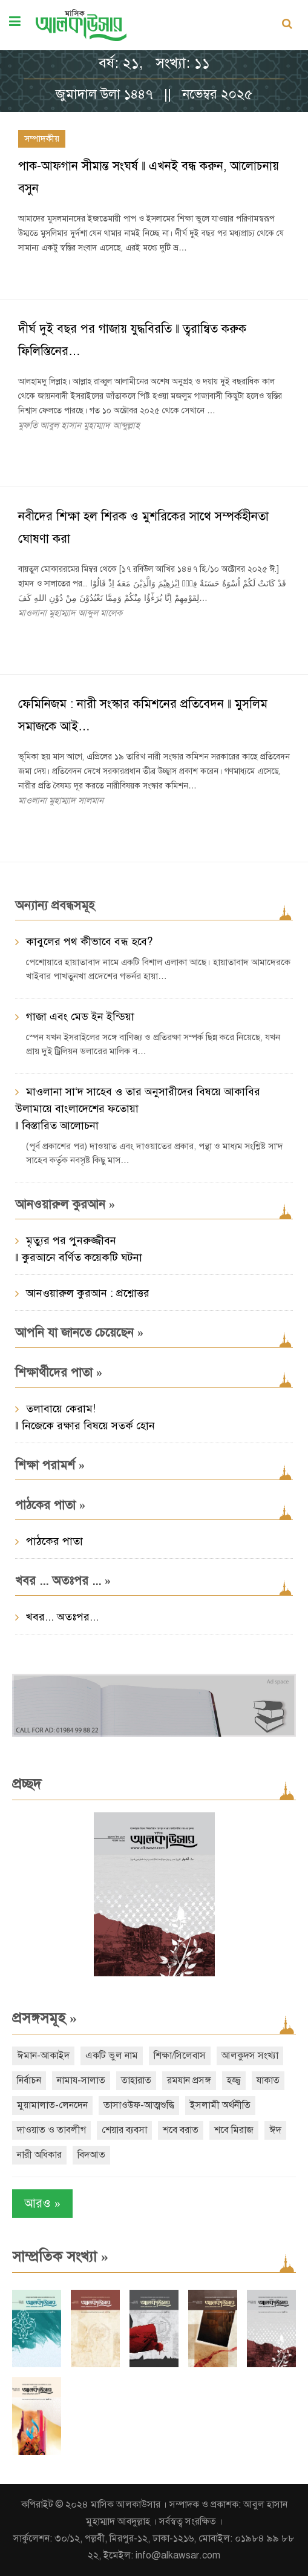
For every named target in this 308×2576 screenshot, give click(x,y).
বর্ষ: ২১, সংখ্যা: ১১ (154, 63)
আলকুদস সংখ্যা (249, 2056)
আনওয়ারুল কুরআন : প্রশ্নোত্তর (87, 1293)
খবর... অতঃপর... (62, 1617)
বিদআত (91, 2155)
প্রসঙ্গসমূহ (44, 2018)
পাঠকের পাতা (54, 1541)
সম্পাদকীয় (41, 138)
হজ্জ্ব (234, 2080)
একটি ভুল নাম (111, 2056)
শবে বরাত (180, 2130)
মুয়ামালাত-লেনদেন (52, 2105)
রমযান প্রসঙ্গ (189, 2080)
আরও (42, 2203)
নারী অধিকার (39, 2155)
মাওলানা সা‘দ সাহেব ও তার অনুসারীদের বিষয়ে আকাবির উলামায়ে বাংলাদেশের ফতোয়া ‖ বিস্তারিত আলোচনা (137, 1108)
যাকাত (268, 2080)
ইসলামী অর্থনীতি (220, 2105)
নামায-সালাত (81, 2080)
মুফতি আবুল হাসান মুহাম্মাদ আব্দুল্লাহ (79, 425)
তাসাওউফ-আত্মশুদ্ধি (138, 2105)
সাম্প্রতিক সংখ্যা (60, 2256)
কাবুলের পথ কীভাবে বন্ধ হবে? (89, 941)
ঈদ (275, 2130)
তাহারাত (136, 2080)
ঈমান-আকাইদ (43, 2056)
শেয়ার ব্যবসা (124, 2130)
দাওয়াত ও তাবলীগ (51, 2130)
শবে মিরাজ (234, 2130)
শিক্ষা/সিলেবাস (180, 2056)
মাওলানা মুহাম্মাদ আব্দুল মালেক (70, 613)
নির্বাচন (29, 2080)
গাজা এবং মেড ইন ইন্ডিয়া (80, 1016)
